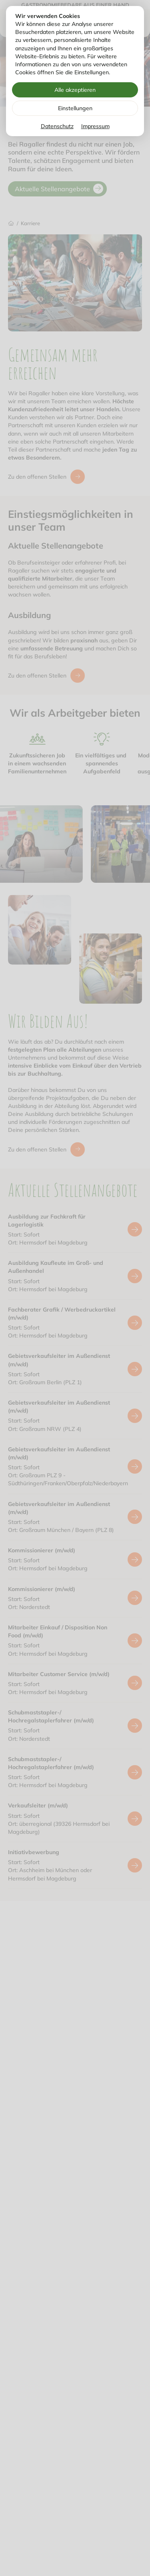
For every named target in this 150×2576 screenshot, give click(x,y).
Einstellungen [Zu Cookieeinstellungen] (75, 108)
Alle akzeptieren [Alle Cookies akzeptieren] (75, 89)
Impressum (95, 126)
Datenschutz (57, 126)
